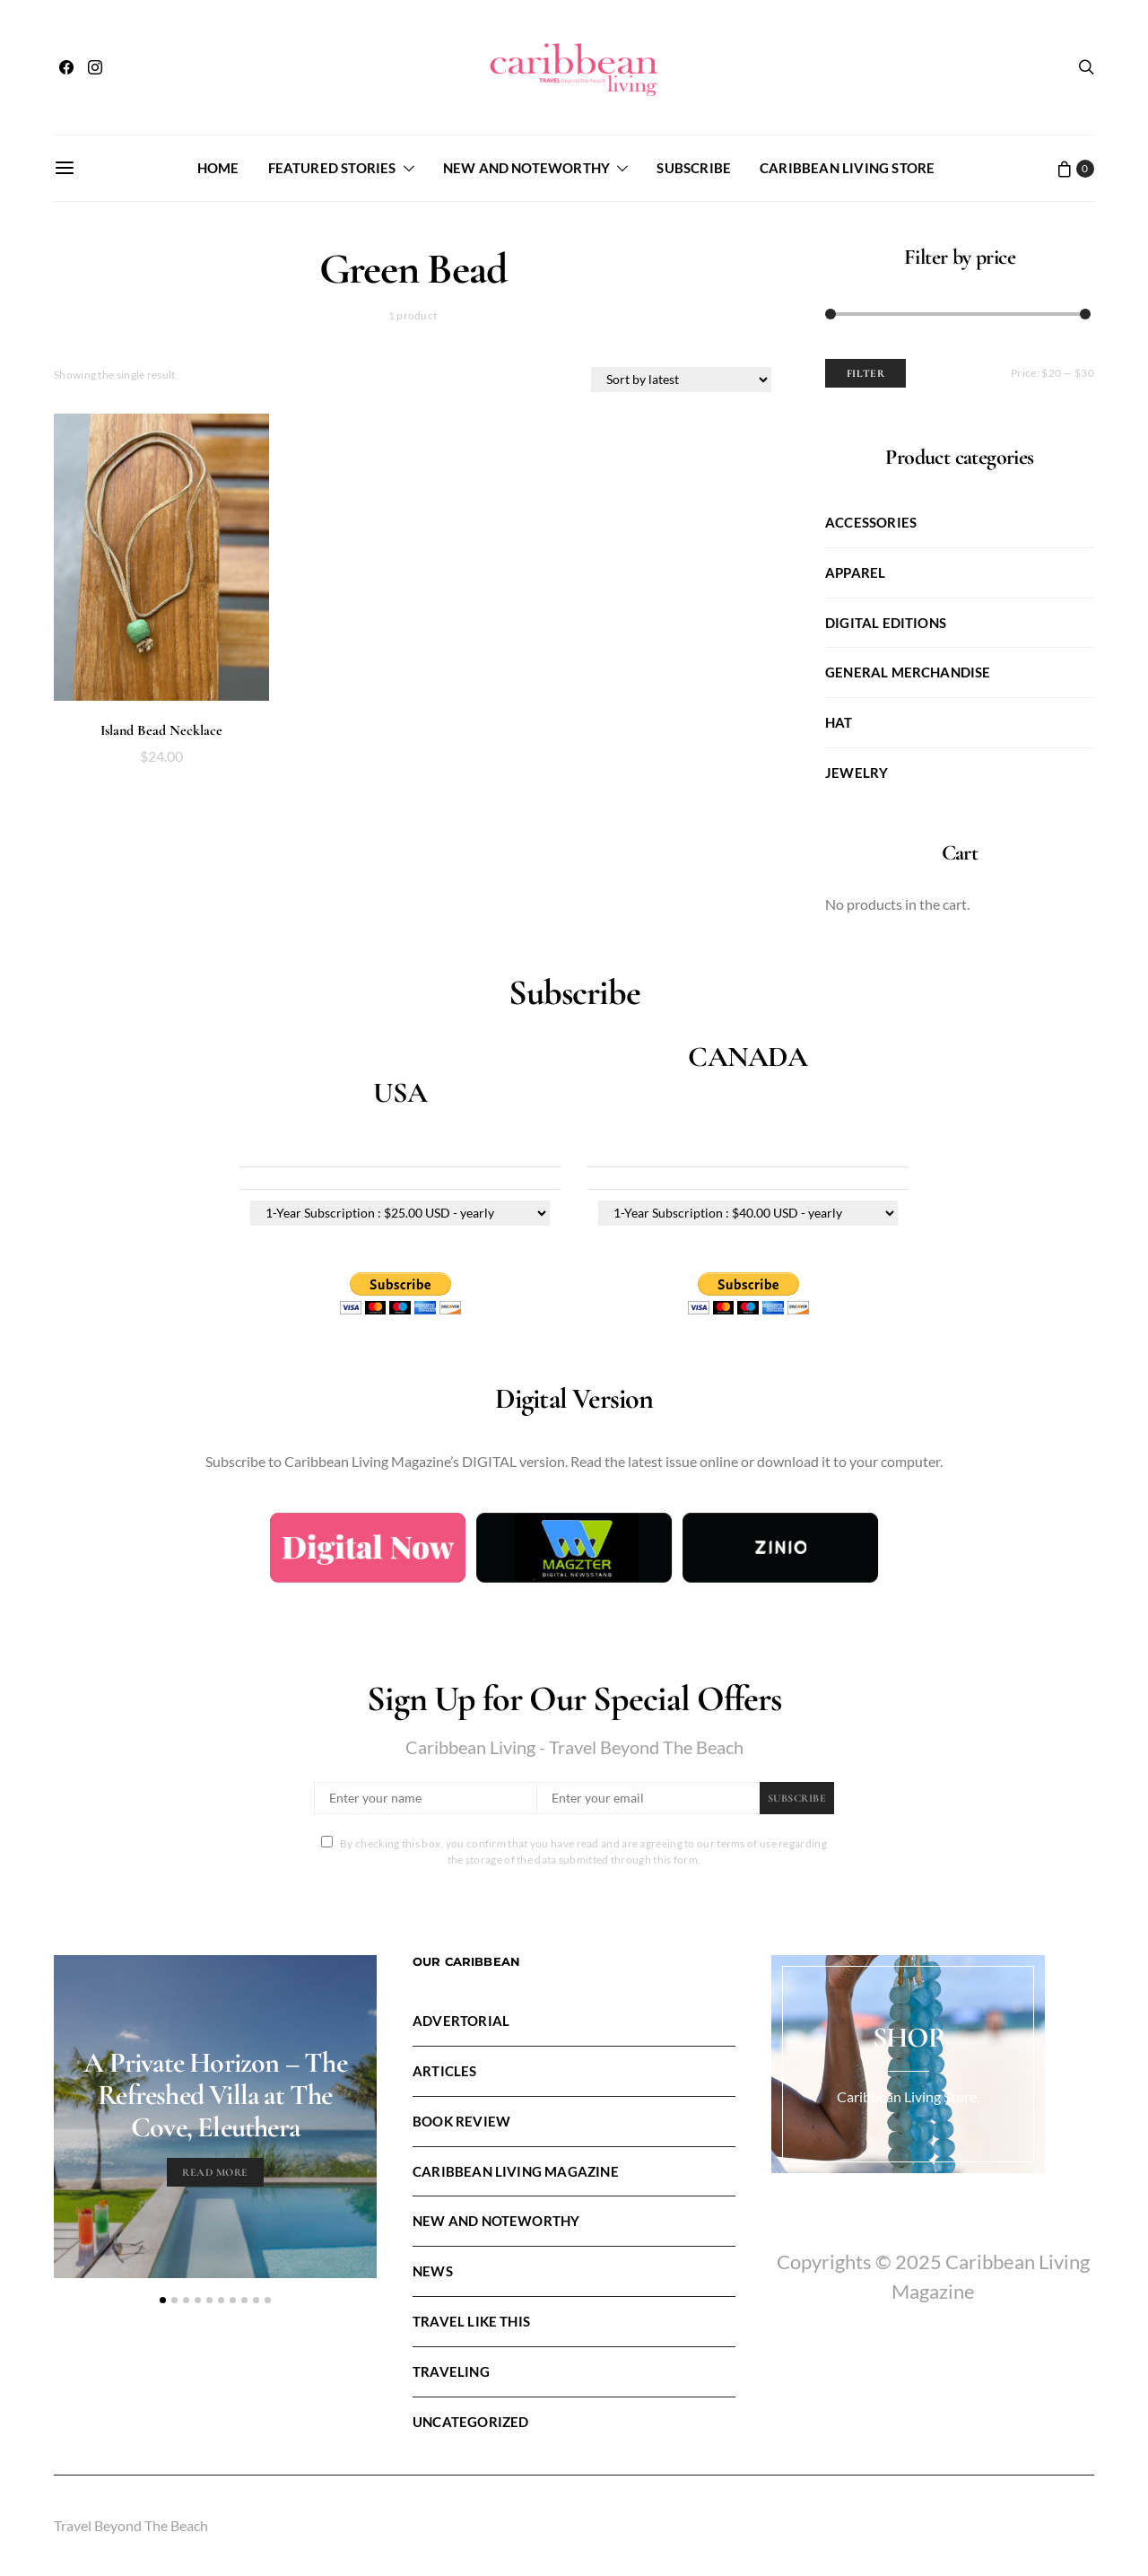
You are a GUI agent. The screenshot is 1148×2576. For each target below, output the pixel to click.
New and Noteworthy (526, 168)
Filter (866, 373)
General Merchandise (908, 672)
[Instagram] (95, 67)
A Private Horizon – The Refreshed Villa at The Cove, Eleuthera (215, 2094)
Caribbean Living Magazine (516, 2171)
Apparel (855, 572)
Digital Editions (885, 623)
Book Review (461, 2121)
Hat (839, 722)
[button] (163, 2300)
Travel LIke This (471, 2321)
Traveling (451, 2371)
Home (218, 168)
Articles (445, 2071)
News (433, 2271)
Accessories (871, 522)
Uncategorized (470, 2422)
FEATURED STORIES (332, 168)
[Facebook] (66, 67)
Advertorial (461, 2021)
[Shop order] (681, 379)
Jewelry (856, 772)
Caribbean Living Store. (908, 2096)
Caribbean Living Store (847, 168)
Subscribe (694, 168)
